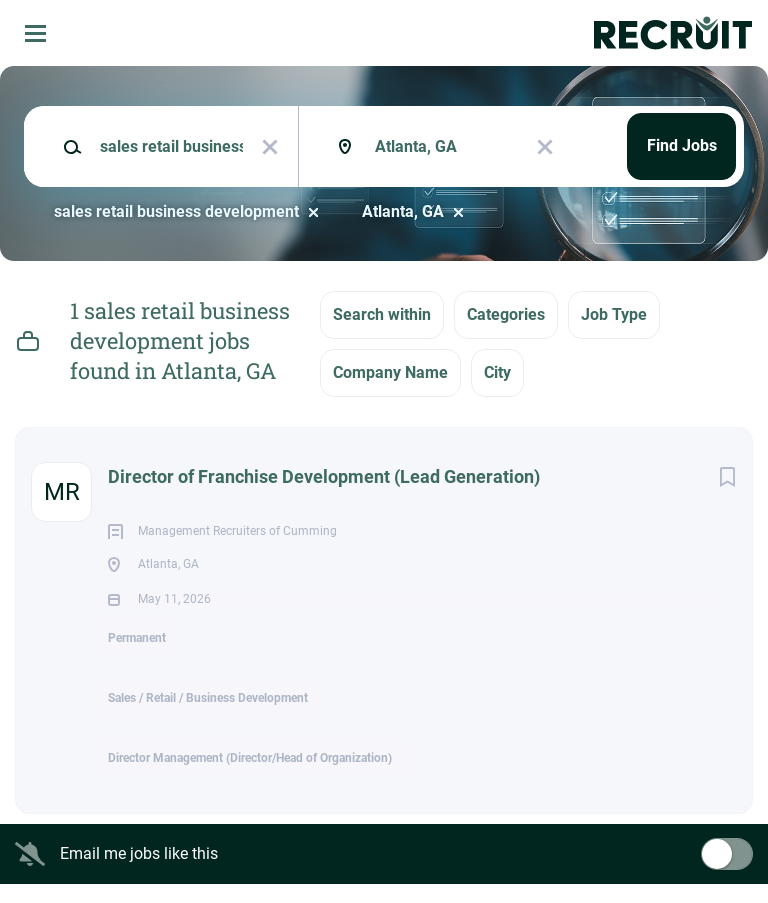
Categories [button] (506, 314)
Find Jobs (682, 145)
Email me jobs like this (139, 872)
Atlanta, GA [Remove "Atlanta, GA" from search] (403, 211)
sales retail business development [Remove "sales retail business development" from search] (176, 211)
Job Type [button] (614, 314)
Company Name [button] (390, 372)
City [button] (497, 372)
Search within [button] (382, 314)
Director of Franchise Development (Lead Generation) (324, 476)
